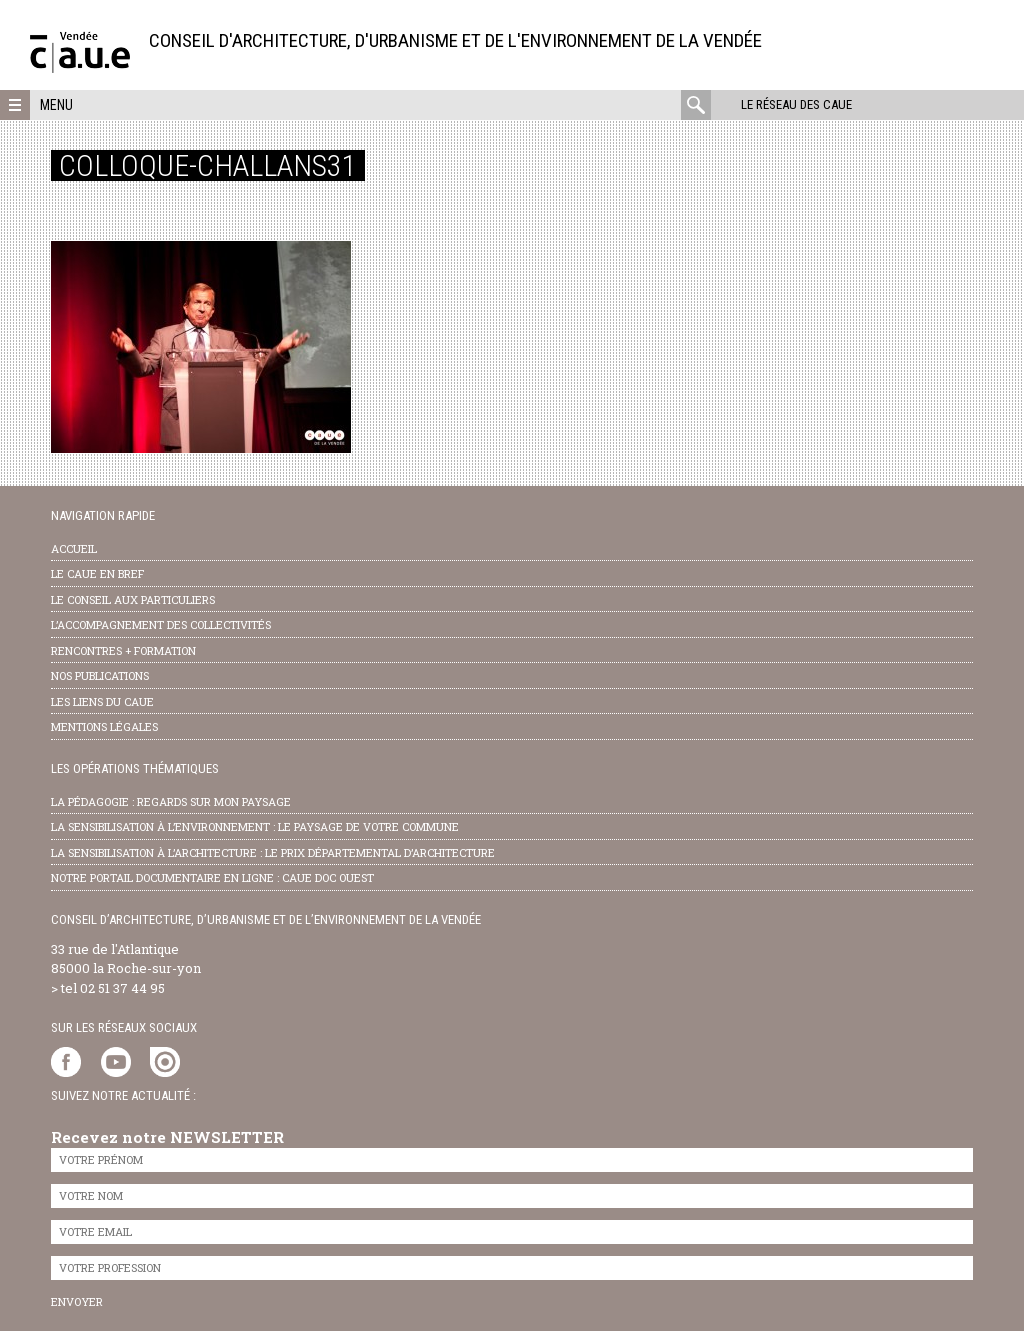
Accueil (74, 548)
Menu (56, 105)
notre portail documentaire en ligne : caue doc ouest (212, 877)
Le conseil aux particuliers (133, 599)
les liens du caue (102, 701)
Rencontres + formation (123, 650)
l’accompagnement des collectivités (161, 624)
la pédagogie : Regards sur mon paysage (171, 801)
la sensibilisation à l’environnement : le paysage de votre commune (255, 826)
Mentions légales (104, 726)
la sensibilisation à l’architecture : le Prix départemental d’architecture (273, 852)
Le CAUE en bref (97, 573)
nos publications (100, 675)
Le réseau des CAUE (796, 104)
